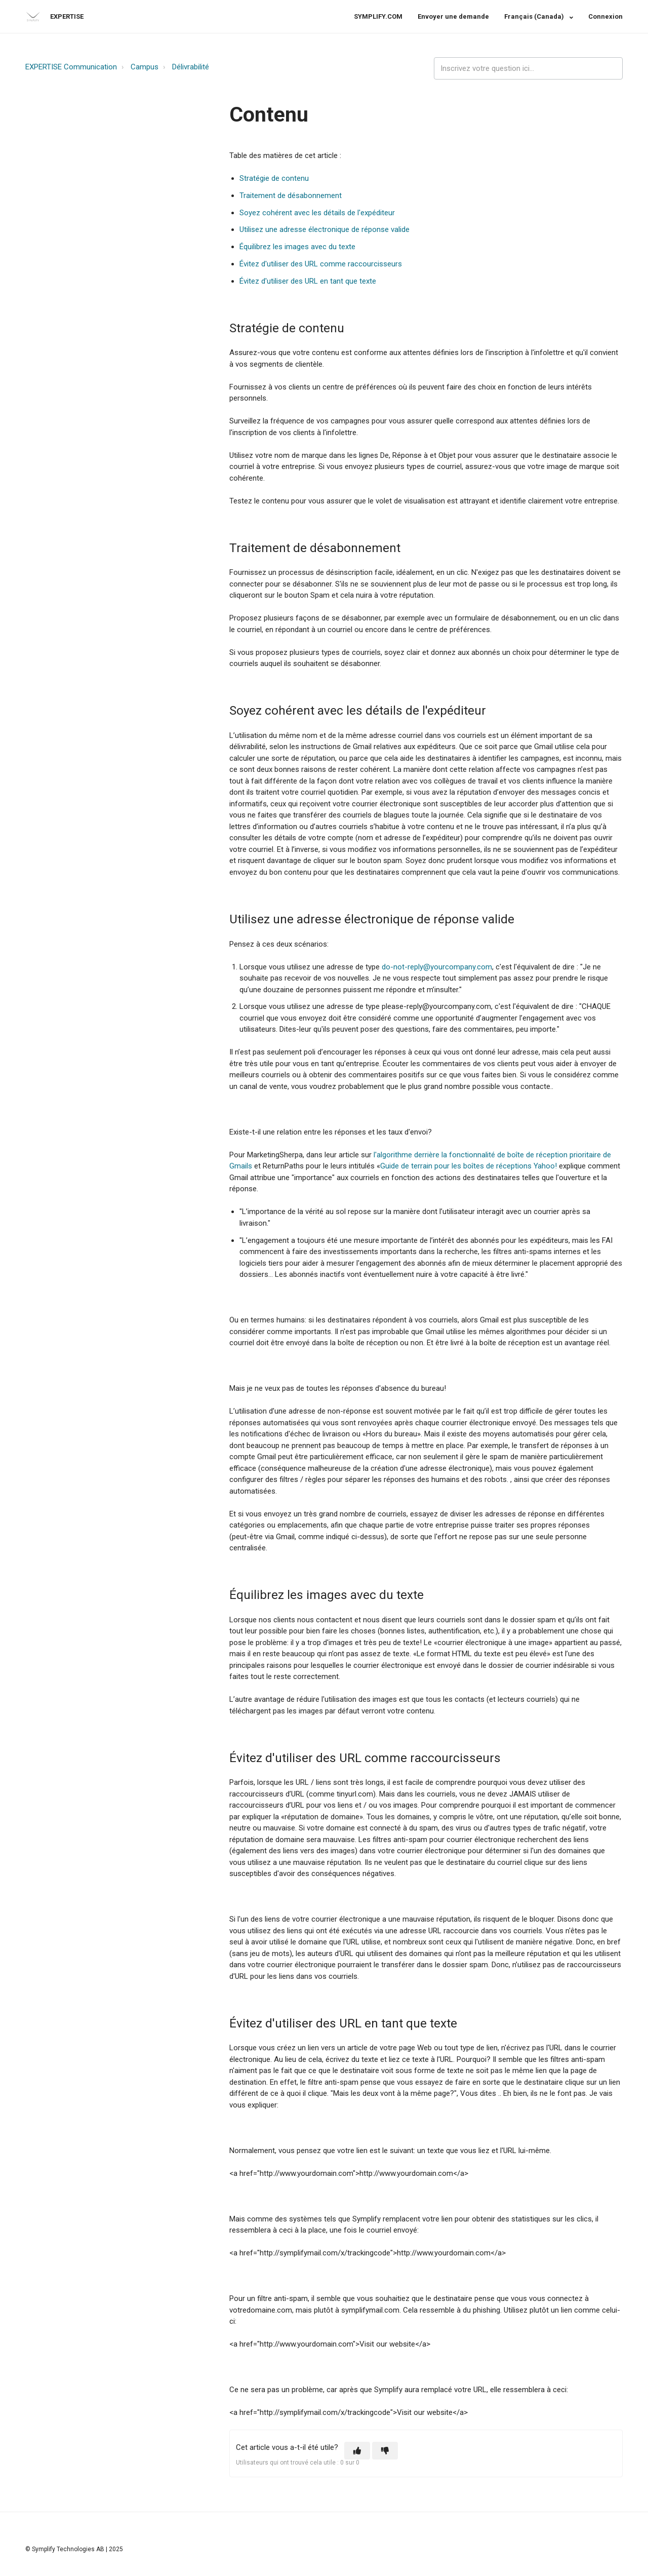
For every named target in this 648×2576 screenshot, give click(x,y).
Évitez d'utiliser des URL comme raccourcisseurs (320, 263)
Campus (144, 66)
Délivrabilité (190, 66)
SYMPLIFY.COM (378, 16)
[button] (357, 2451)
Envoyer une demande (453, 16)
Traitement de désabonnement (290, 195)
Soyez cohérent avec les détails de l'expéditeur (317, 212)
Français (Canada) (534, 16)
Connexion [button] (605, 16)
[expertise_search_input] (528, 68)
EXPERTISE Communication (71, 66)
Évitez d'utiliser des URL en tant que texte (307, 281)
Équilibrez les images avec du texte (297, 246)
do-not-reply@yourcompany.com (437, 966)
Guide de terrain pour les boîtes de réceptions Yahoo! (468, 1165)
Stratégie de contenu (274, 178)
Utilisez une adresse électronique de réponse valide (324, 229)
